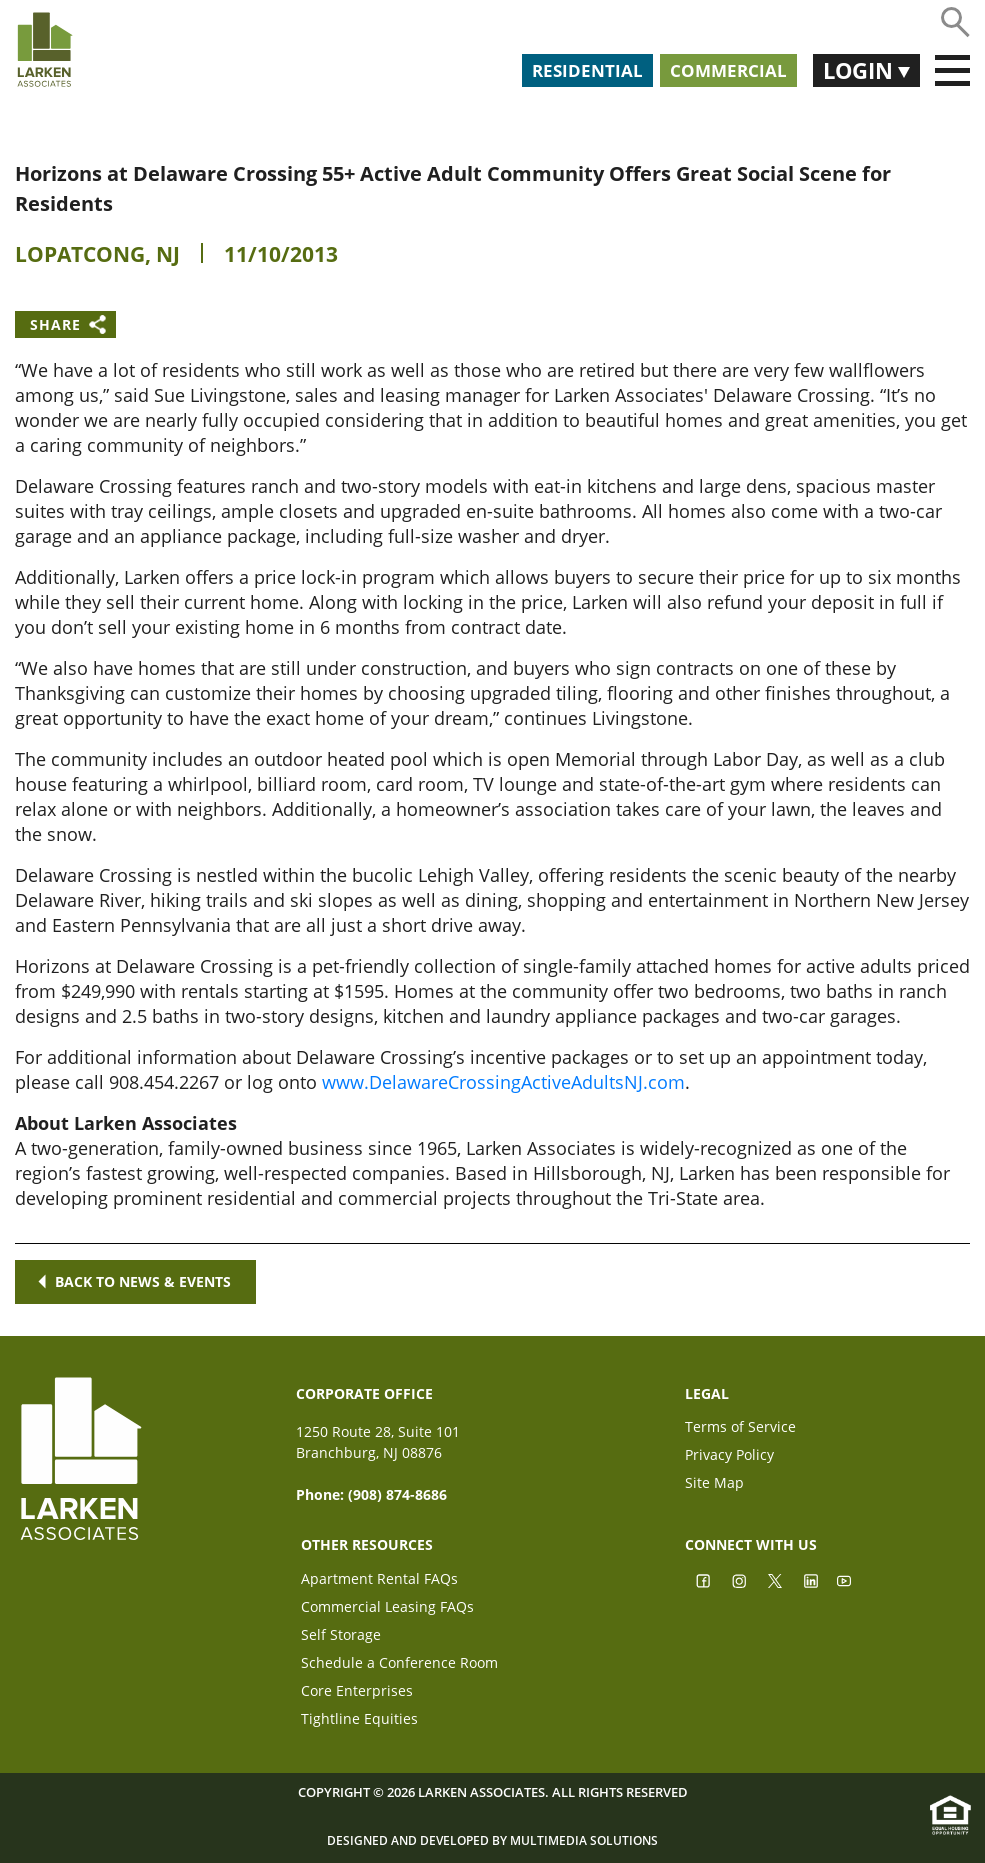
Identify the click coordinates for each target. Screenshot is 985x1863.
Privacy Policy (729, 1456)
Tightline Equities (359, 1720)
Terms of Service (740, 1428)
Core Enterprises (357, 1692)
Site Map (714, 1484)
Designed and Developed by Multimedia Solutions (492, 1840)
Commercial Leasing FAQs (387, 1608)
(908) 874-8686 (397, 1494)
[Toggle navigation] (952, 71)
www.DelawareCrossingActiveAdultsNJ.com (503, 1082)
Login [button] (860, 70)
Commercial (728, 70)
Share (55, 324)
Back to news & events (135, 1281)
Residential (587, 70)
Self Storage (341, 1636)
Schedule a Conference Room (399, 1664)
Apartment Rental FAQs (379, 1580)
